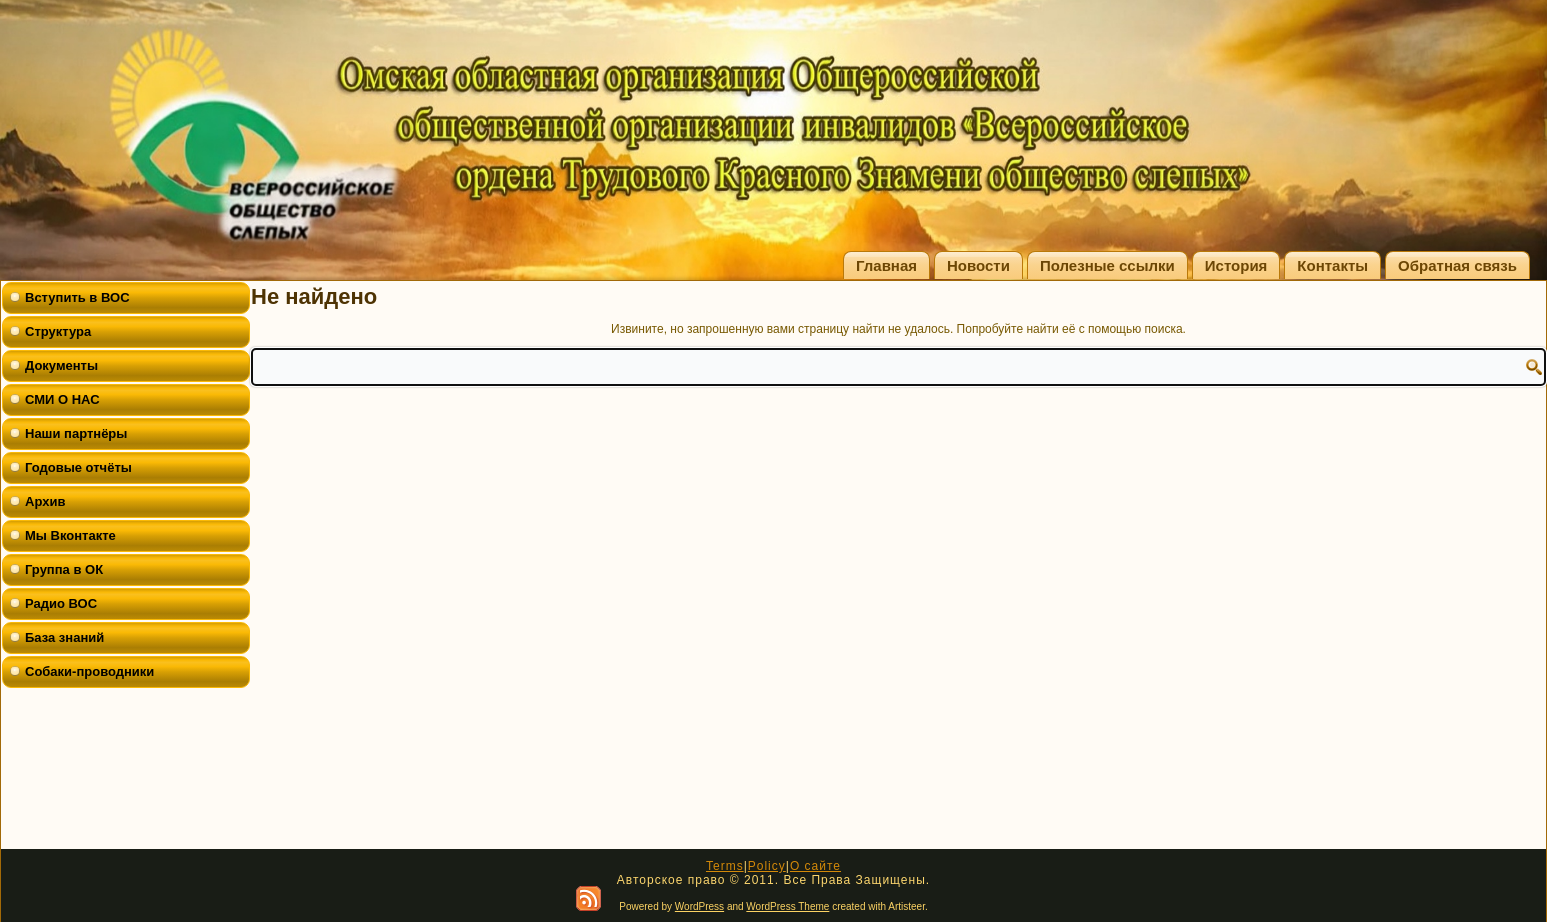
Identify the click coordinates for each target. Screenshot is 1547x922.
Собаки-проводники (89, 671)
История (1236, 265)
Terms (725, 866)
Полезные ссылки (1107, 265)
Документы (61, 365)
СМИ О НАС (62, 399)
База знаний (64, 637)
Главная (886, 265)
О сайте (815, 866)
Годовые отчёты (78, 467)
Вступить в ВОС (77, 297)
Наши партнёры (76, 433)
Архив (45, 501)
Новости (978, 265)
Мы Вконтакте (70, 535)
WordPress (699, 906)
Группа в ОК (64, 569)
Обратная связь (1457, 265)
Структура (58, 331)
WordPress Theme (787, 906)
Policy (767, 866)
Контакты (1332, 265)
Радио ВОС (61, 603)
